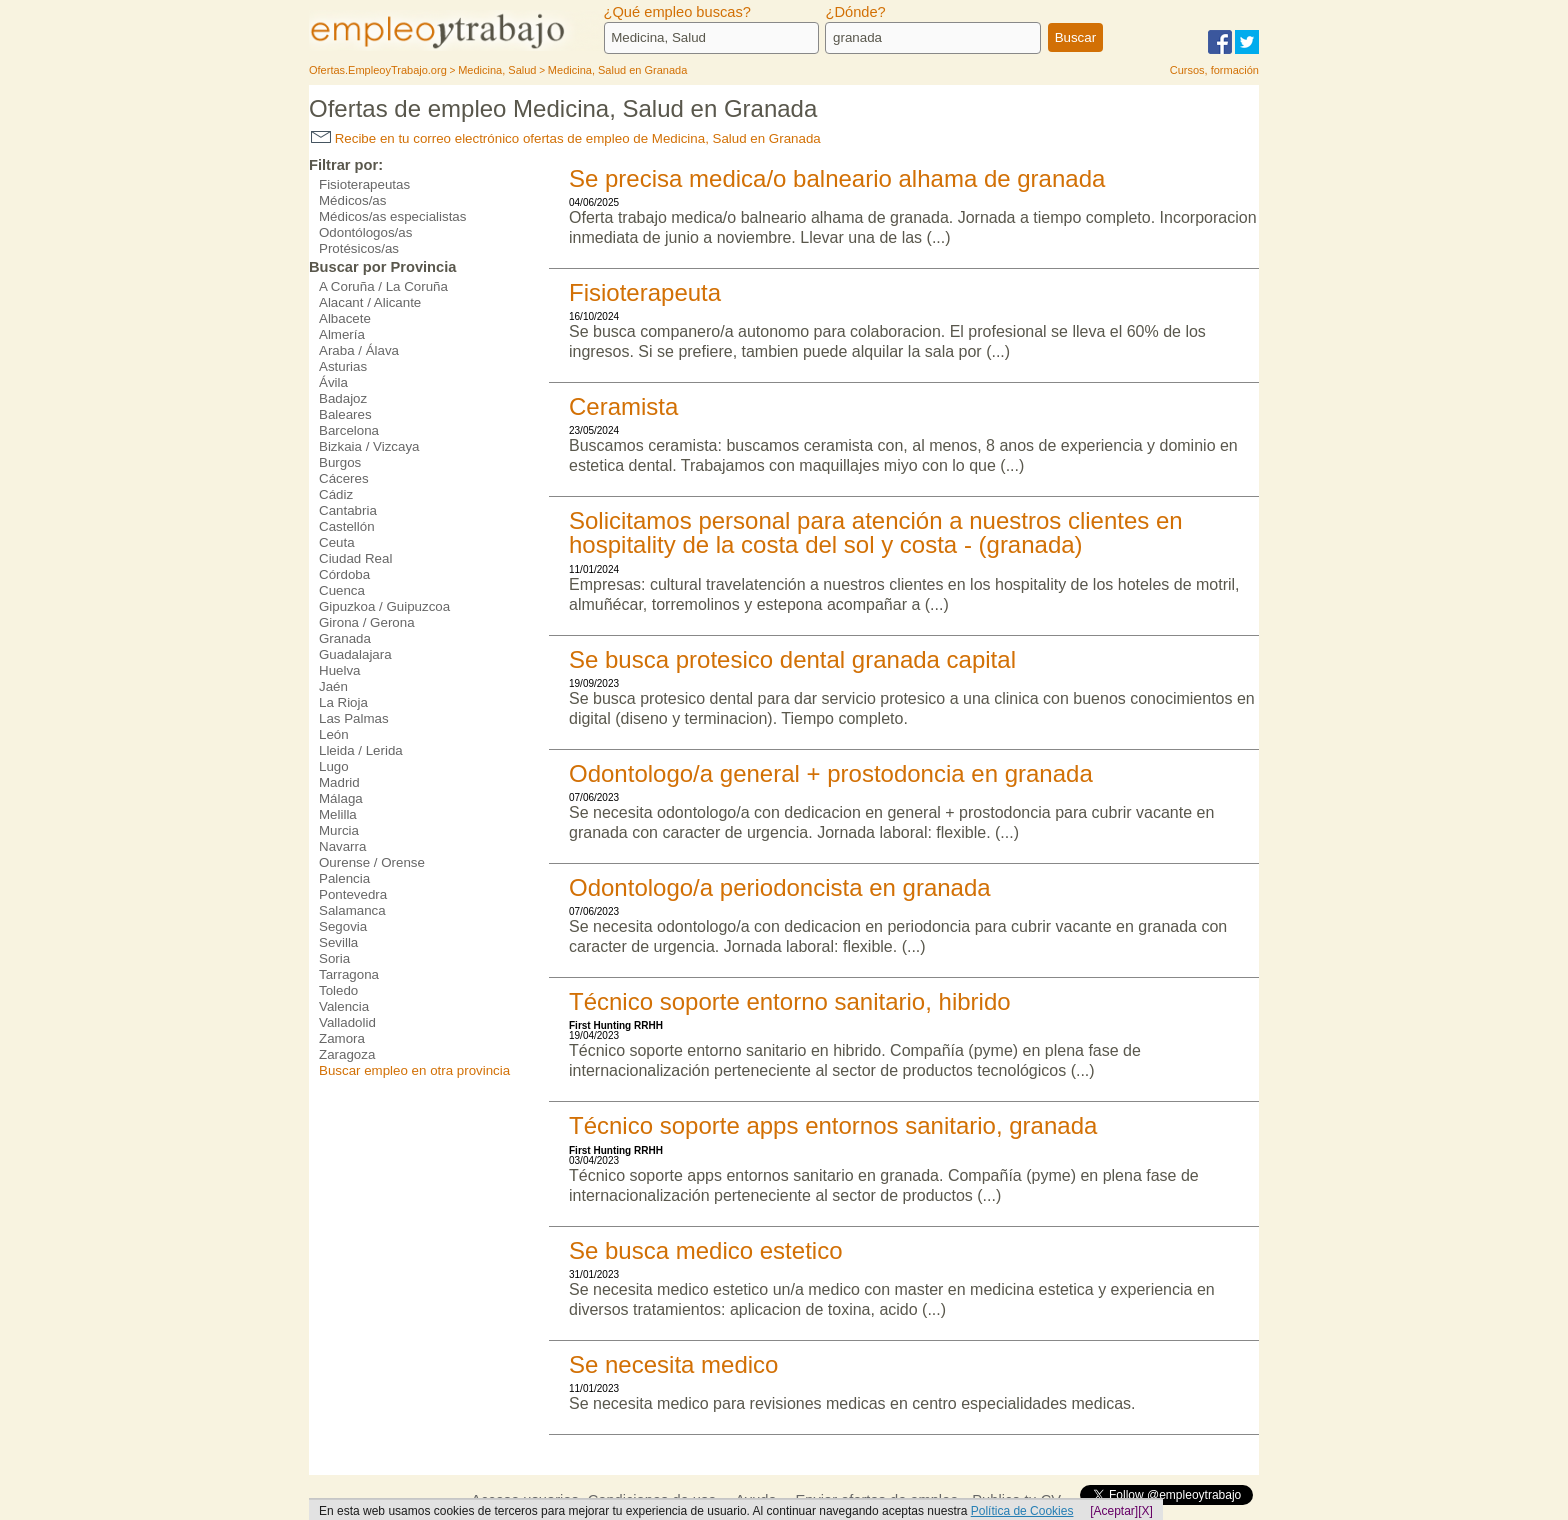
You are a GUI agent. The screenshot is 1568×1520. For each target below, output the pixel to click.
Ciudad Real (355, 558)
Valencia (344, 1006)
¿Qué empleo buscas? (677, 12)
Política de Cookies (1022, 1511)
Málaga (341, 798)
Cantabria (348, 510)
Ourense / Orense (372, 862)
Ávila (333, 382)
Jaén (333, 686)
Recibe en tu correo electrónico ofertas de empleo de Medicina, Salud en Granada (566, 138)
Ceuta (337, 542)
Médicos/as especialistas (392, 216)
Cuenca (342, 590)
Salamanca (352, 910)
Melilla (338, 814)
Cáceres (344, 478)
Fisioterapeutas (364, 184)
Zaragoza (347, 1054)
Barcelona (349, 430)
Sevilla (338, 942)
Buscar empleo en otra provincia (414, 1070)
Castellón (347, 526)
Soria (334, 958)
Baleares (345, 414)
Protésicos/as (359, 248)
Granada (345, 638)
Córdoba (344, 574)
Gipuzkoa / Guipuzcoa (384, 606)
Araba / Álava (359, 350)
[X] (1145, 1511)
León (334, 734)
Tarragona (349, 974)
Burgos (340, 462)
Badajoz (343, 398)
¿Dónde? (855, 12)
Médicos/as (352, 200)
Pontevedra (353, 894)
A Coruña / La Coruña (383, 286)
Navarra (342, 846)
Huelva (340, 670)
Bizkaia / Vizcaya (369, 446)
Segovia (343, 926)
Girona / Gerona (367, 622)
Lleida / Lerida (361, 750)
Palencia (344, 878)
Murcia (339, 830)
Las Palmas (354, 718)
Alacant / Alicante (370, 302)
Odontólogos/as (365, 232)
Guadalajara (355, 654)
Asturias (343, 366)
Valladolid (347, 1022)
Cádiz (336, 494)
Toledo (338, 990)
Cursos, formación (1214, 70)
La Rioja (343, 702)
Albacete (345, 318)
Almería (342, 334)
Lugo (334, 766)
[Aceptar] (1114, 1511)
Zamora (342, 1038)
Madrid (339, 782)
